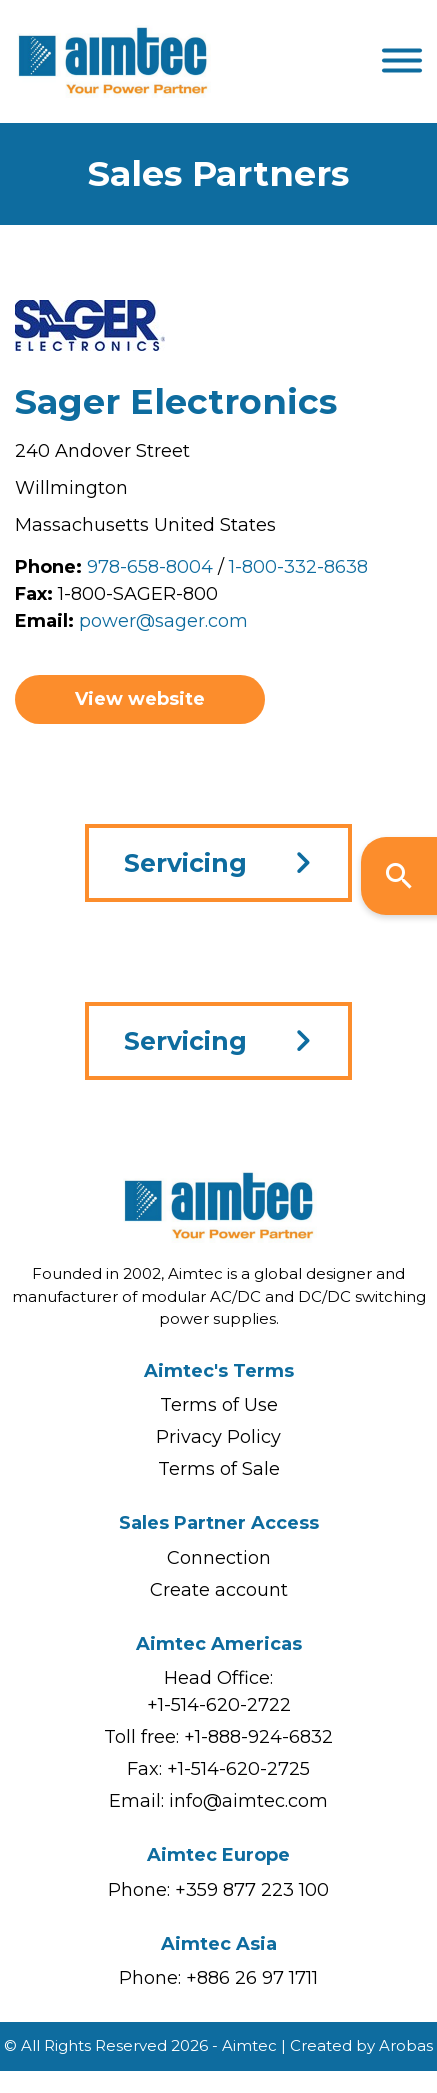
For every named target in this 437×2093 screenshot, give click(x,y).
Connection (219, 1558)
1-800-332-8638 (298, 567)
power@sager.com (163, 621)
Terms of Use (219, 1405)
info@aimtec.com (248, 1801)
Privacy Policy (218, 1437)
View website (140, 699)
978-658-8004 (150, 567)
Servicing (185, 863)
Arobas (406, 2045)
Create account (219, 1590)
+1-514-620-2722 (219, 1705)
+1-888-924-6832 (258, 1737)
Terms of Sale (219, 1469)
